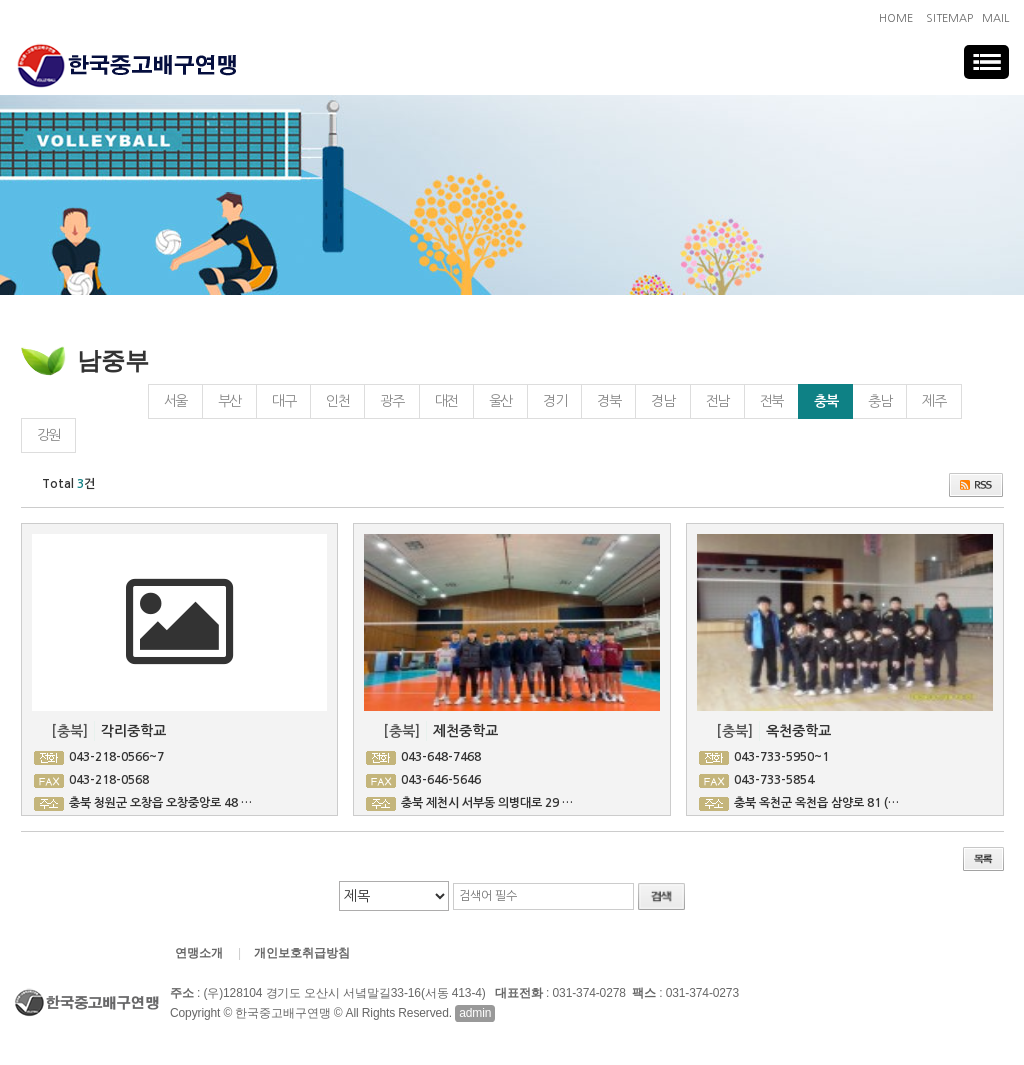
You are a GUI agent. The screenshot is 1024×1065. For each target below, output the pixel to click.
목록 (983, 859)
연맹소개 (199, 953)
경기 (554, 401)
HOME (896, 18)
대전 (446, 401)
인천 (337, 401)
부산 (229, 401)
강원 (48, 435)
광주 (391, 401)
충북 (818, 396)
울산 (500, 401)
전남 (717, 401)
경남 (662, 401)
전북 (771, 401)
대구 (283, 401)
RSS (976, 485)
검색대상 (0, 220)
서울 (175, 401)
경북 (608, 401)
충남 (879, 401)
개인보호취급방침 (302, 953)
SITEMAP (949, 18)
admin (475, 1013)
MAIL (995, 18)
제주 (933, 401)
